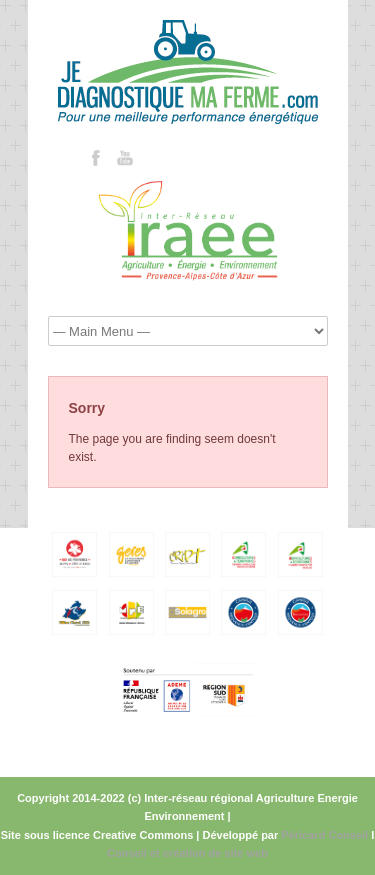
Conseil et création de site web (187, 853)
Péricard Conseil (324, 835)
